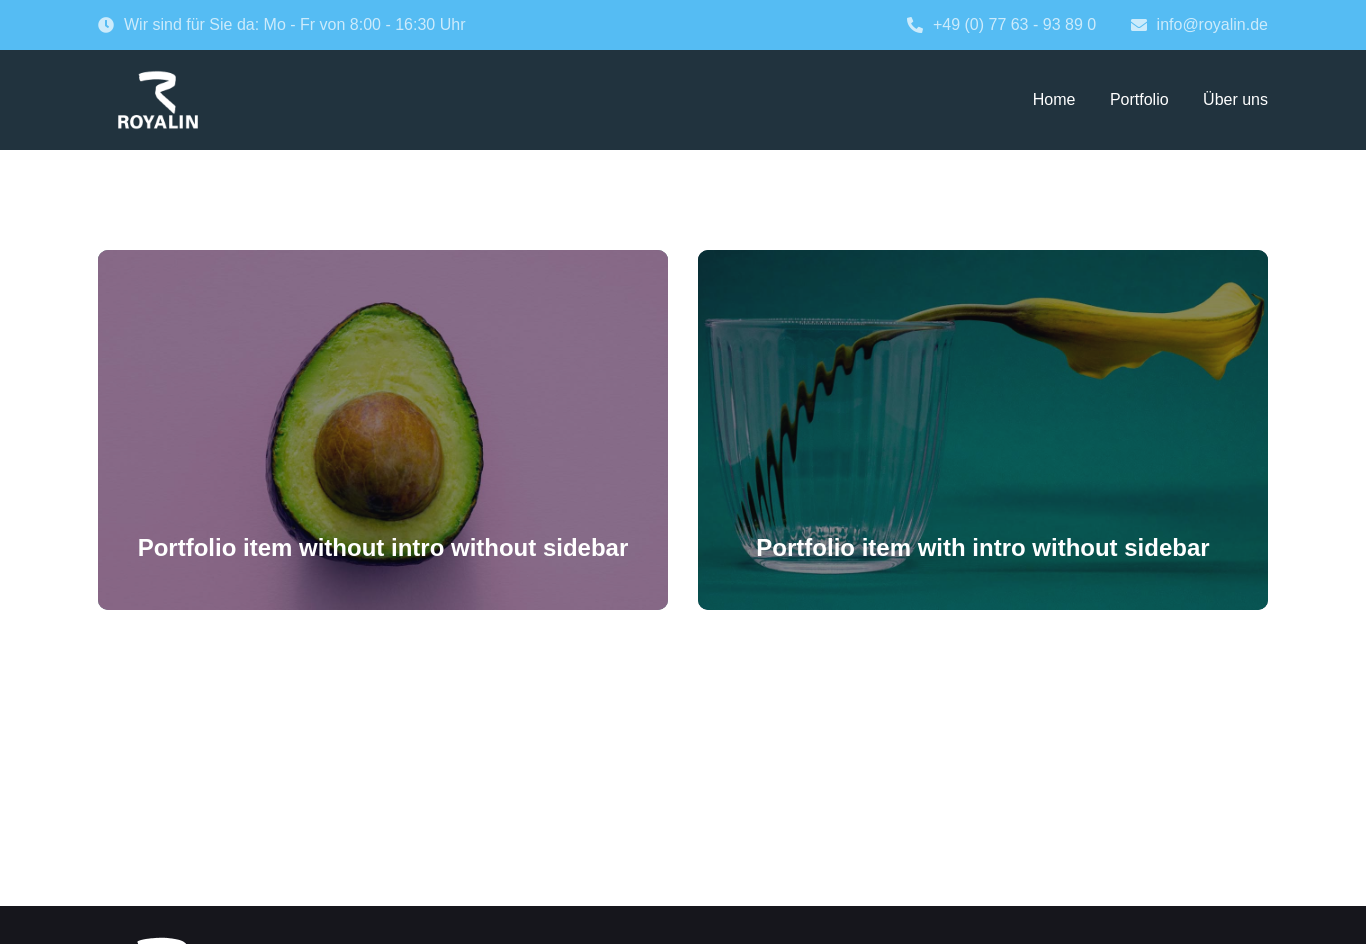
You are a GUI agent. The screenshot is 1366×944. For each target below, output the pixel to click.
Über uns (1235, 99)
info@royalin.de (1199, 24)
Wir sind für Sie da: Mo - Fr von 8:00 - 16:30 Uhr (281, 24)
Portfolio (1139, 99)
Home (1054, 99)
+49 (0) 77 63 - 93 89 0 (1001, 24)
